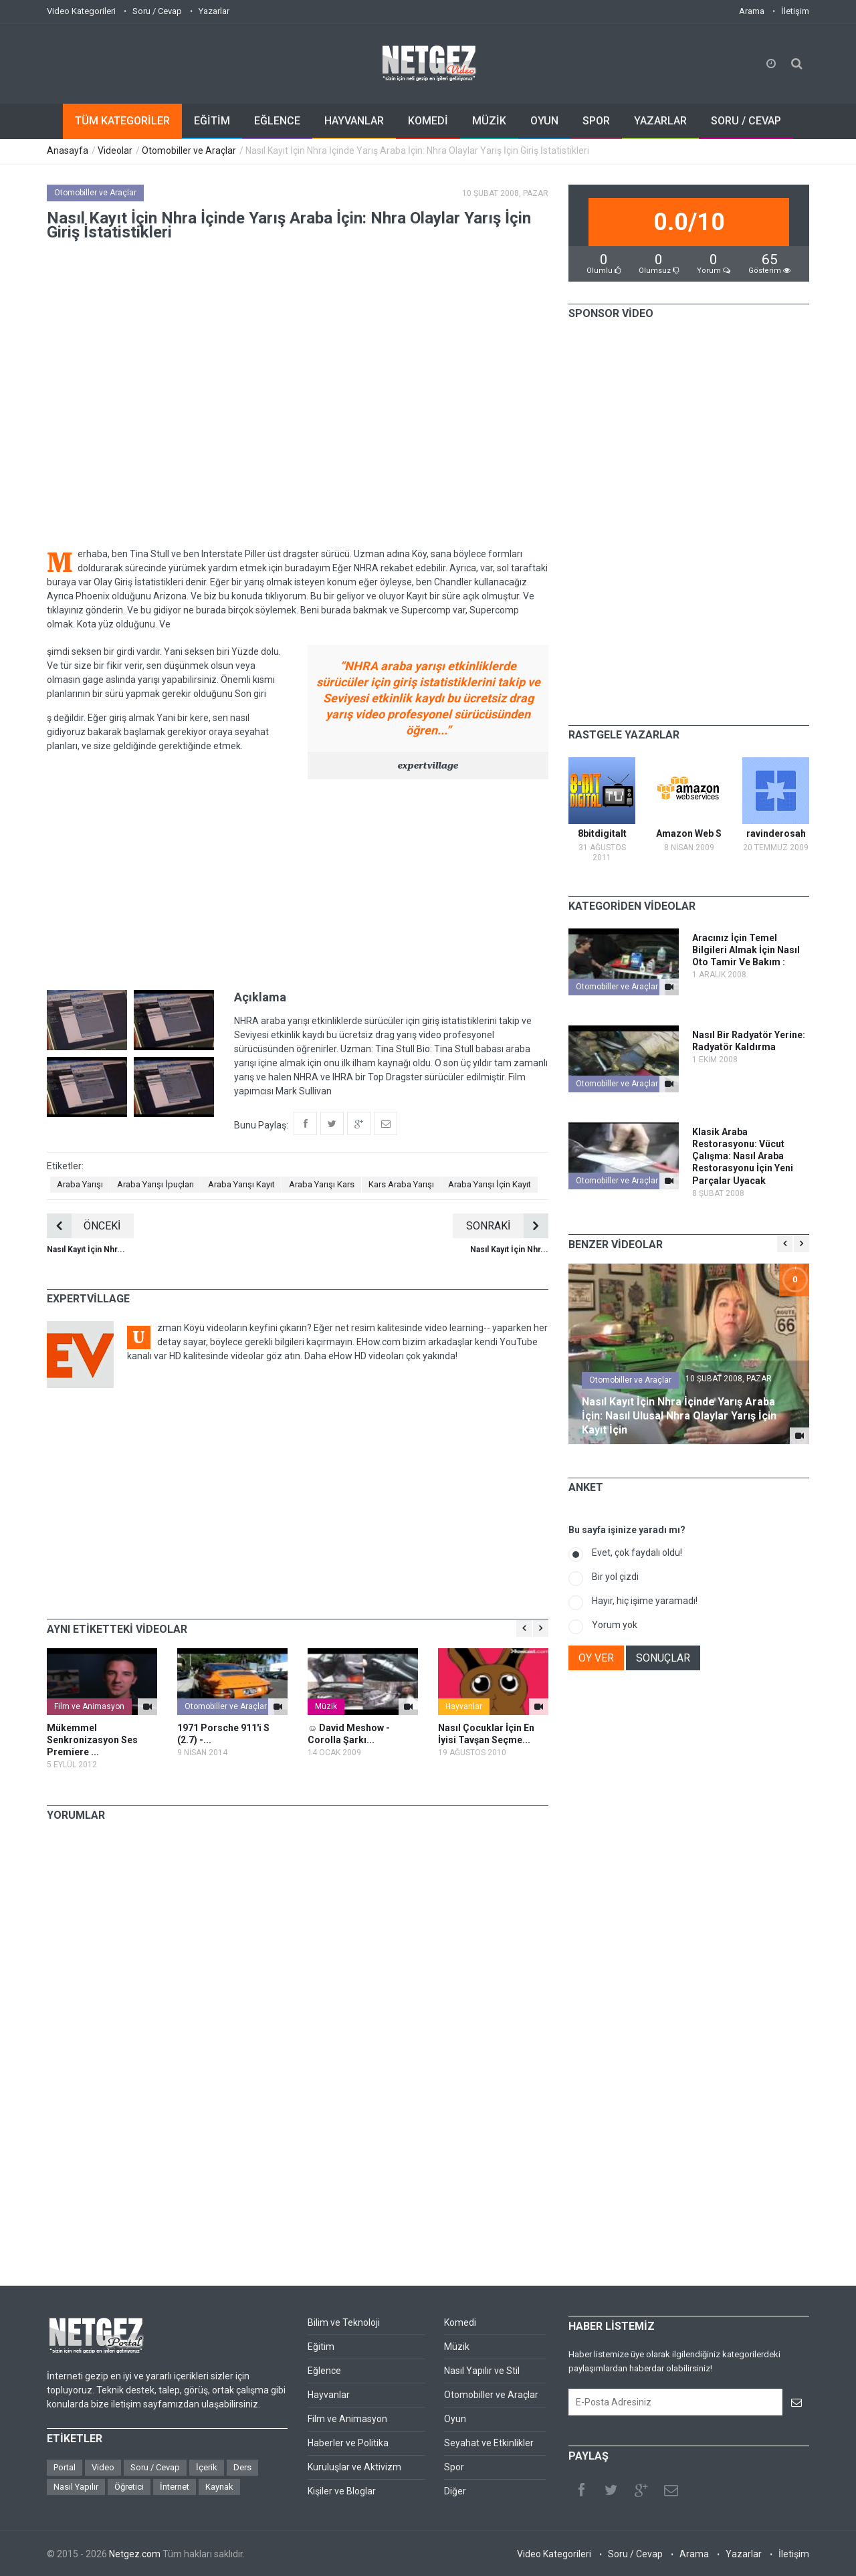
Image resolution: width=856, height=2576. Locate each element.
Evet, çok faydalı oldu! (637, 1552)
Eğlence (324, 2370)
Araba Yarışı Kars (321, 1184)
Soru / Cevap (157, 11)
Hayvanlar (463, 1706)
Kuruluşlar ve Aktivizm (354, 2467)
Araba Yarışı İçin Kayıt (489, 1184)
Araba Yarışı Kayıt (241, 1184)
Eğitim (321, 2346)
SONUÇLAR (663, 1658)
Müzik (326, 1706)
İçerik (206, 2467)
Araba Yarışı (80, 1184)
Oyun (455, 2418)
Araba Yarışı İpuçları (155, 1184)
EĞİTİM (212, 120)
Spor (454, 2467)
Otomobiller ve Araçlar (189, 150)
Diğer (455, 2491)
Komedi (460, 2322)
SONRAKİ (507, 1225)
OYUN (544, 120)
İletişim (795, 11)
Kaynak (219, 2487)
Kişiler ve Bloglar (342, 2491)
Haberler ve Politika (348, 2443)
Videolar (115, 150)
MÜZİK (489, 120)
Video (103, 2467)
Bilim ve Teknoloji (344, 2322)
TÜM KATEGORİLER (122, 120)
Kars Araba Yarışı (401, 1184)
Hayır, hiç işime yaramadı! (645, 1600)
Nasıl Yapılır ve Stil (482, 2370)
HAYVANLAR (354, 120)
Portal (65, 2467)
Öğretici (129, 2487)
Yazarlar (214, 11)
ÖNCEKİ (83, 1225)
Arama (751, 11)
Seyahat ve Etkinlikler (489, 2443)
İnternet (174, 2487)
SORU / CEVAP (746, 120)
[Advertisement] (297, 883)
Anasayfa (67, 150)
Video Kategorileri (81, 11)
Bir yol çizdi (615, 1576)
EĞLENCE (277, 120)
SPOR (596, 120)
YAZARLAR (660, 120)
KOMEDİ (428, 120)
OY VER (596, 1658)
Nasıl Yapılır (76, 2487)
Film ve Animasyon (89, 1706)
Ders (242, 2467)
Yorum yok (614, 1624)
